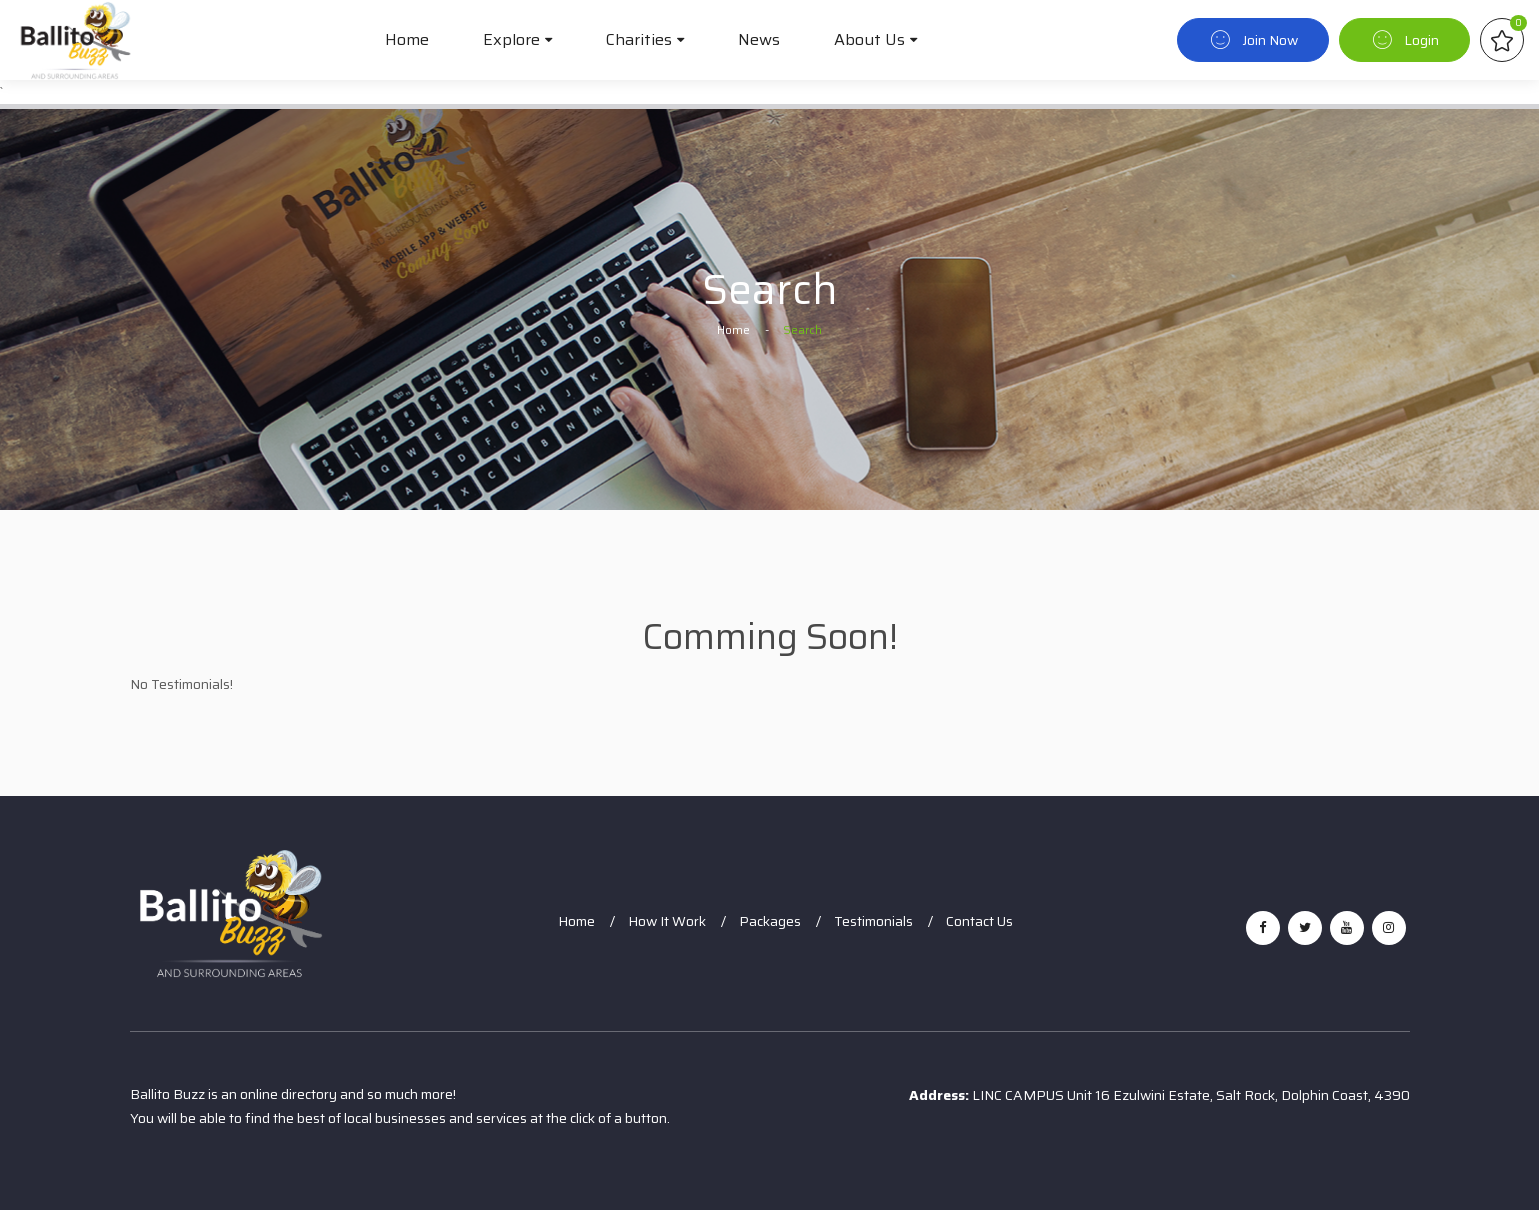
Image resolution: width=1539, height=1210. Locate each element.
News (759, 39)
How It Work (667, 921)
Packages (770, 921)
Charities (639, 39)
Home (407, 39)
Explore (511, 39)
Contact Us (979, 921)
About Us (869, 39)
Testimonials (873, 921)
